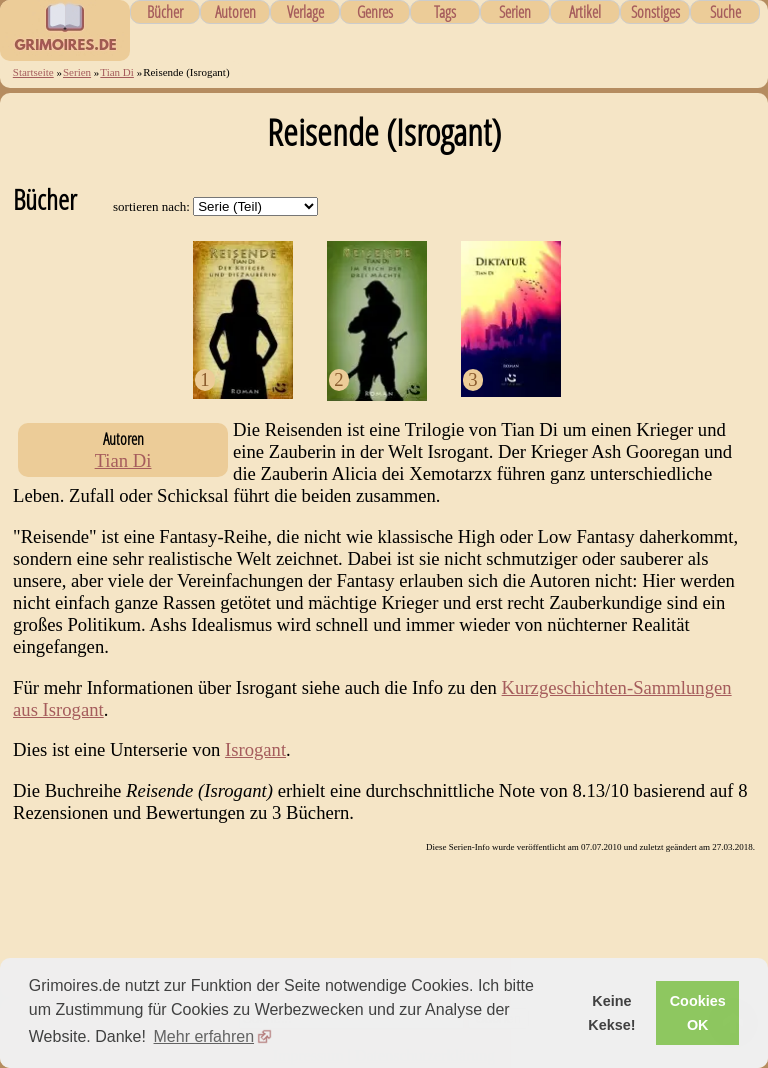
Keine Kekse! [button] (611, 1013)
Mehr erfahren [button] (204, 1036)
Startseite (33, 72)
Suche (725, 12)
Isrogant (255, 749)
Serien (515, 12)
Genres (375, 12)
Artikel (585, 12)
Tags (445, 12)
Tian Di (117, 72)
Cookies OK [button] (698, 1013)
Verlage (305, 12)
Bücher (165, 12)
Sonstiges (655, 12)
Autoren (235, 12)
